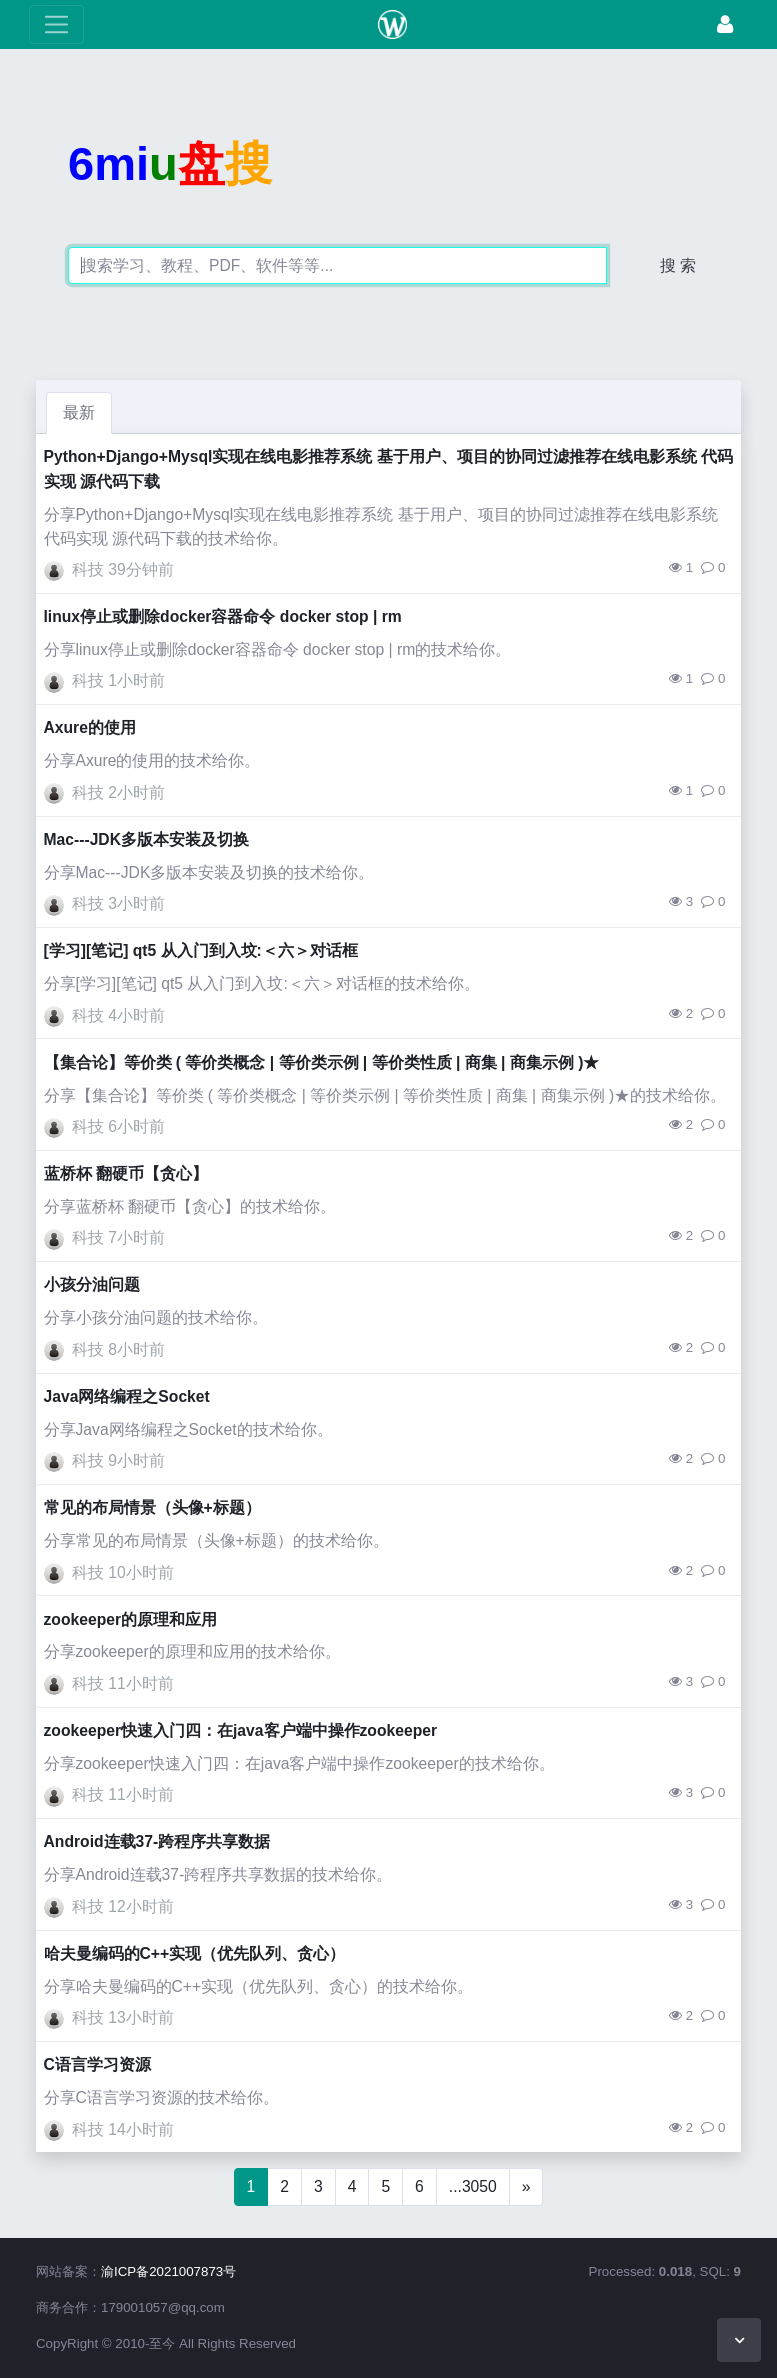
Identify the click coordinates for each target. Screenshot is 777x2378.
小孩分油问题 (92, 1284)
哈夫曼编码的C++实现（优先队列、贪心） (195, 1953)
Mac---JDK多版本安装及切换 (147, 839)
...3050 (473, 2186)
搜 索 (678, 265)
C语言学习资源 (97, 2064)
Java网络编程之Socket (127, 1396)
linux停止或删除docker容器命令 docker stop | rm (223, 616)
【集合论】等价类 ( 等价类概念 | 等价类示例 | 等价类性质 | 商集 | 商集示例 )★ (322, 1062)
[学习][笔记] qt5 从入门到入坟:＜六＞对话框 (201, 950)
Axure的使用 (90, 727)
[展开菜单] (56, 24)
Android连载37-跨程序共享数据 (157, 1841)
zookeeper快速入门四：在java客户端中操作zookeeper (241, 1730)
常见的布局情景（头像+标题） (152, 1507)
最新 (79, 412)
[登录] (725, 24)
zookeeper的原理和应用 (131, 1619)
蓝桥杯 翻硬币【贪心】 (126, 1173)
